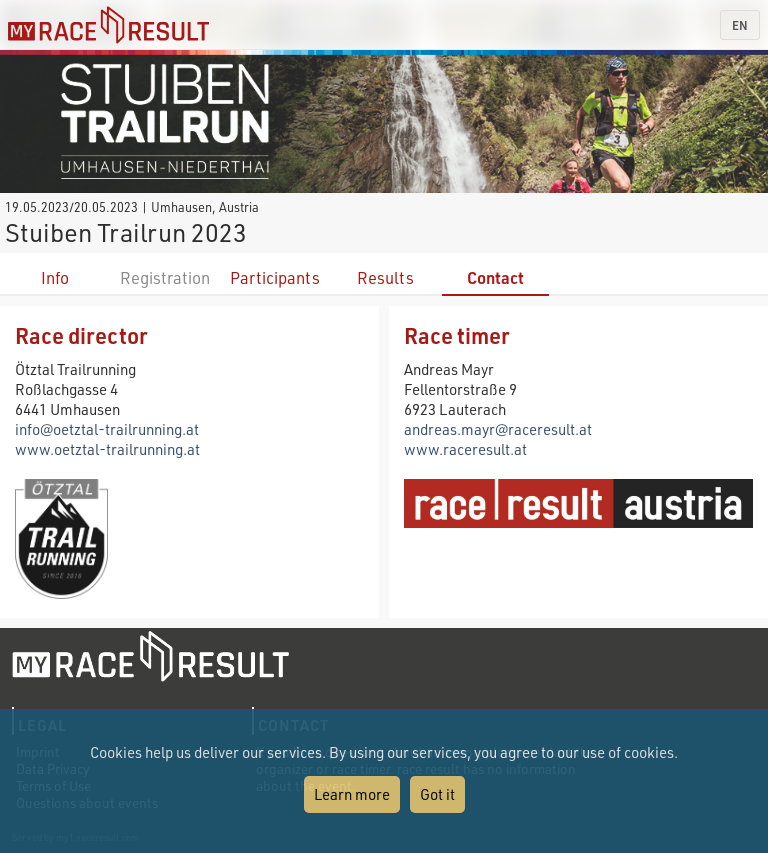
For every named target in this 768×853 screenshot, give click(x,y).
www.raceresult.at (465, 449)
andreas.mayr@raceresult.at (498, 429)
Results (385, 277)
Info (55, 277)
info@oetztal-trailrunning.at (107, 429)
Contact (495, 277)
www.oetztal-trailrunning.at (107, 449)
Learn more (352, 794)
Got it (437, 794)
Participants (275, 277)
